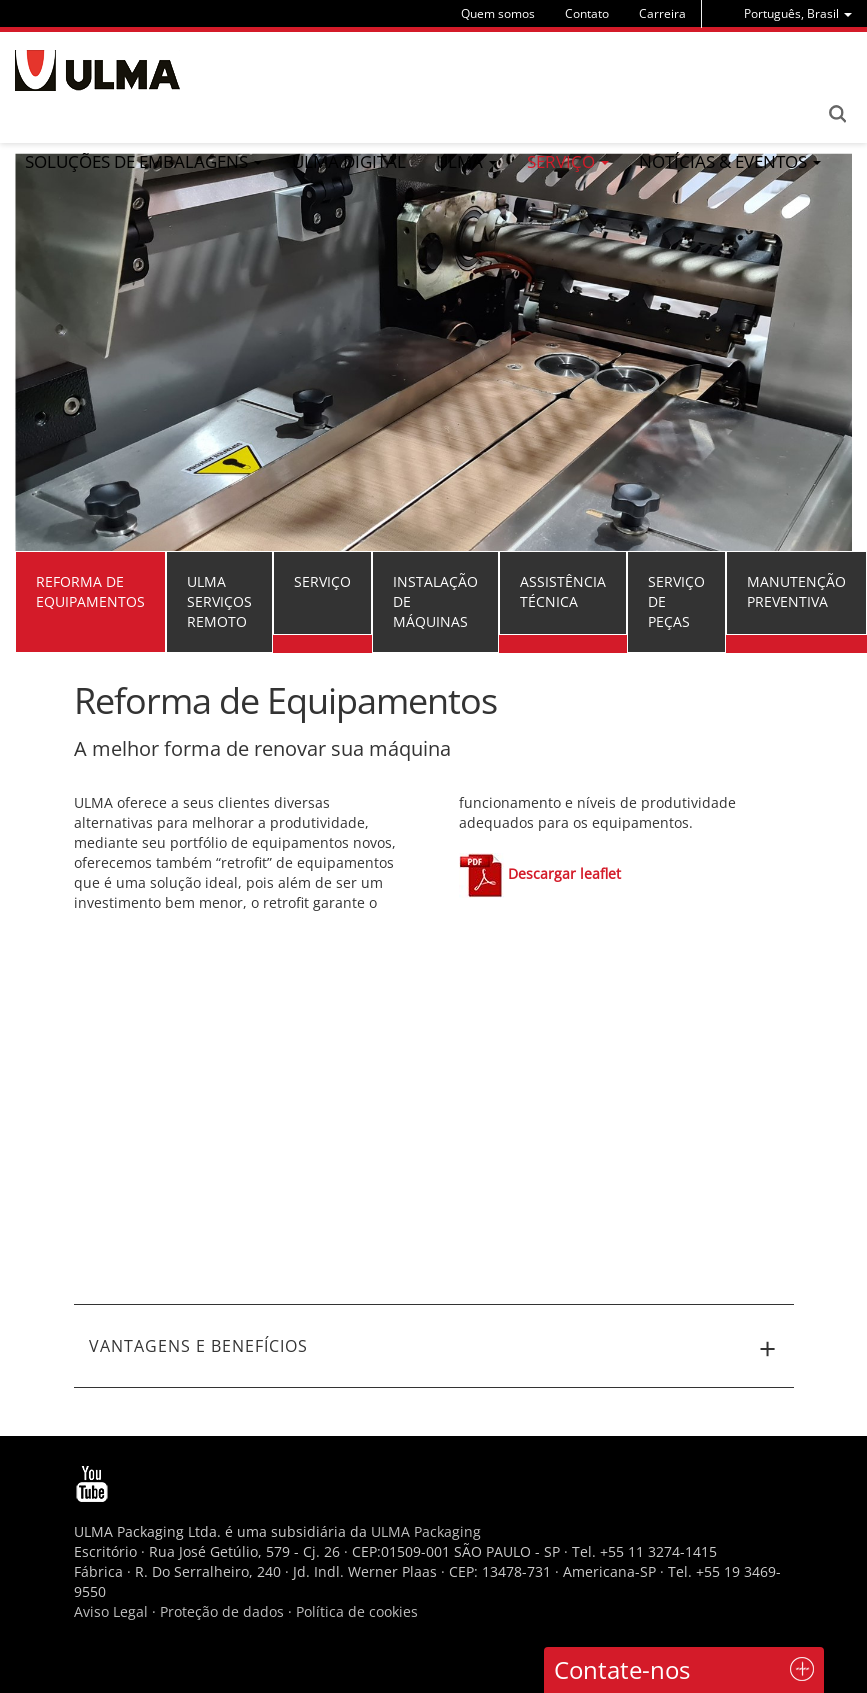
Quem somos (498, 13)
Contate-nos (622, 1669)
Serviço (322, 581)
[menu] (798, 13)
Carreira (662, 13)
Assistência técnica (563, 591)
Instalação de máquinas (435, 601)
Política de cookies (357, 1611)
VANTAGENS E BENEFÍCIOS (434, 1349)
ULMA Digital (349, 161)
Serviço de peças (676, 601)
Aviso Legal (111, 1611)
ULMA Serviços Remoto (219, 601)
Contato (587, 13)
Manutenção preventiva (796, 591)
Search (837, 114)
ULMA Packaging (426, 1531)
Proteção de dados (224, 1611)
